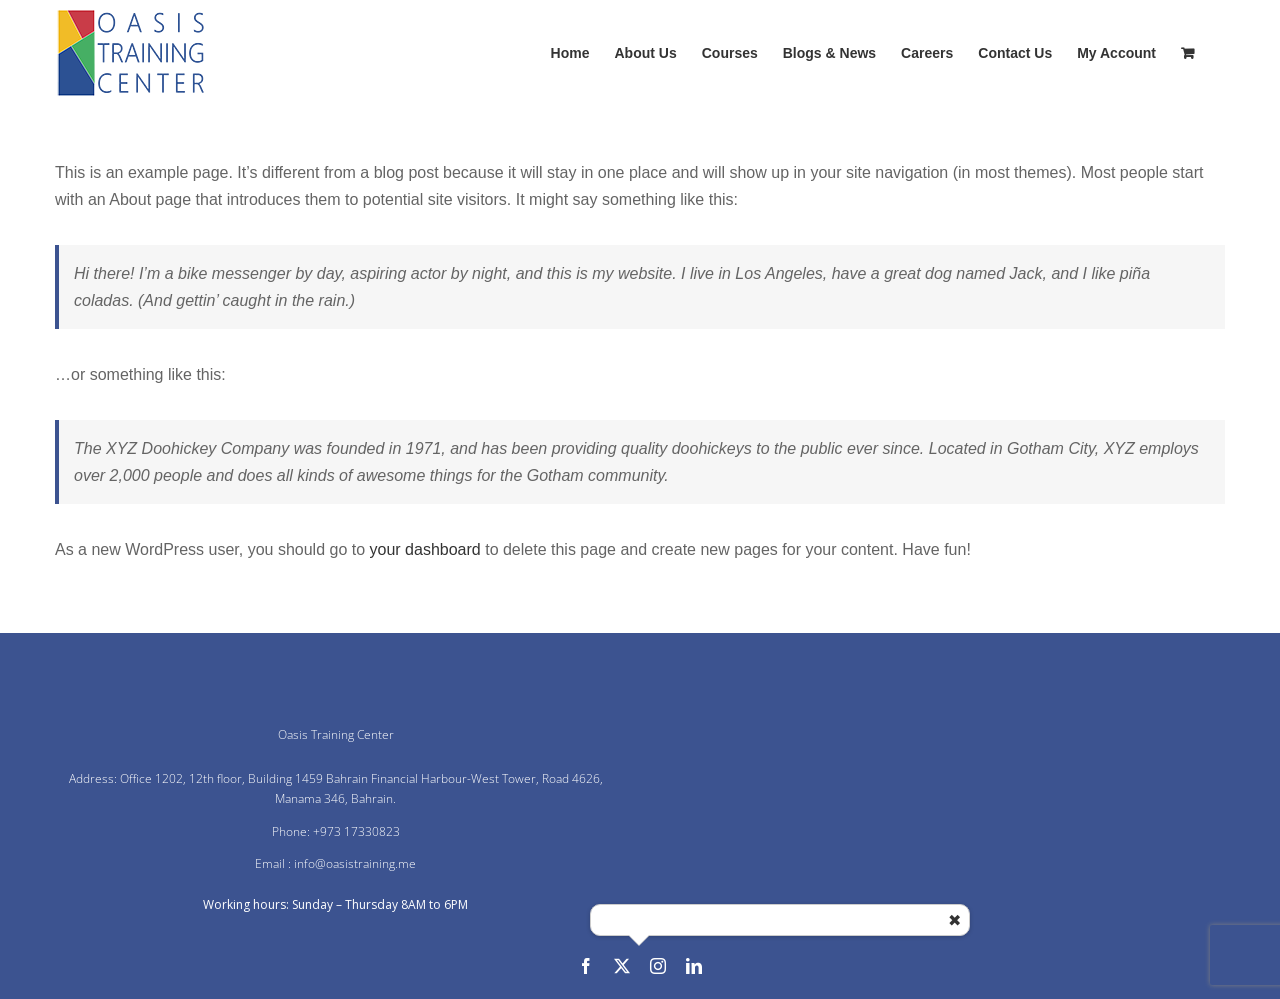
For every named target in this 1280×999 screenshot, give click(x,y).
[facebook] (586, 966)
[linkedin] (694, 966)
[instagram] (658, 966)
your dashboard (425, 549)
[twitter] (622, 966)
